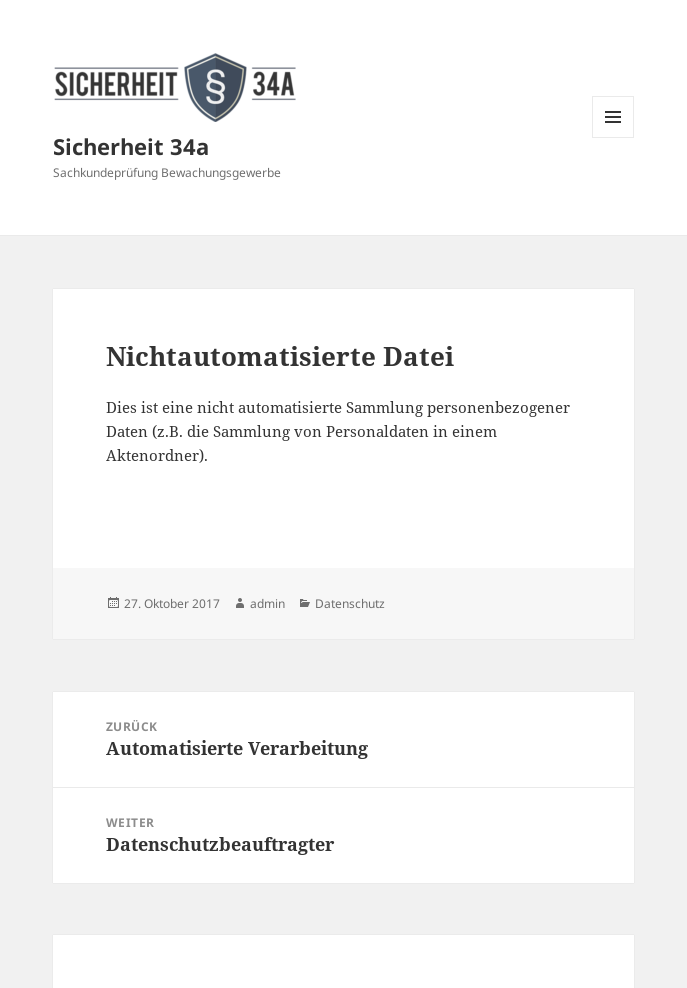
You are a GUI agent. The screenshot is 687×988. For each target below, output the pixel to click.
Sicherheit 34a (131, 146)
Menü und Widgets (613, 137)
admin (267, 603)
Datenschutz (350, 603)
